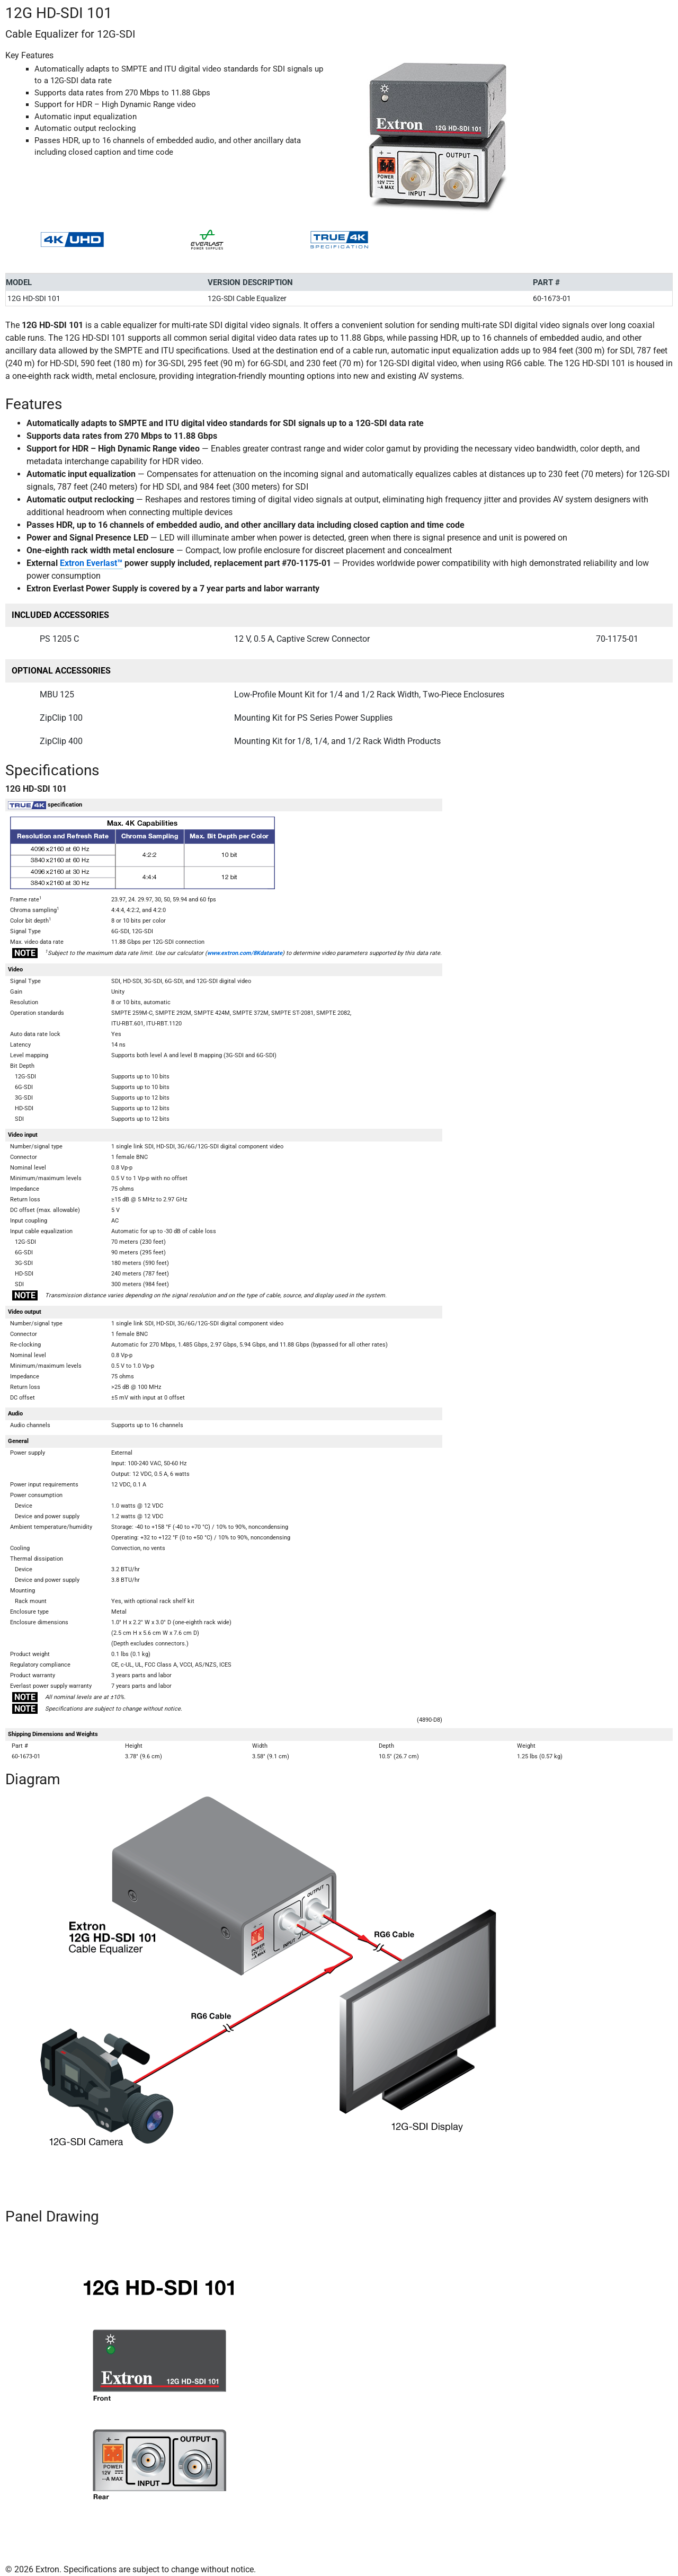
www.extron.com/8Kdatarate (244, 953)
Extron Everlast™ (91, 563)
